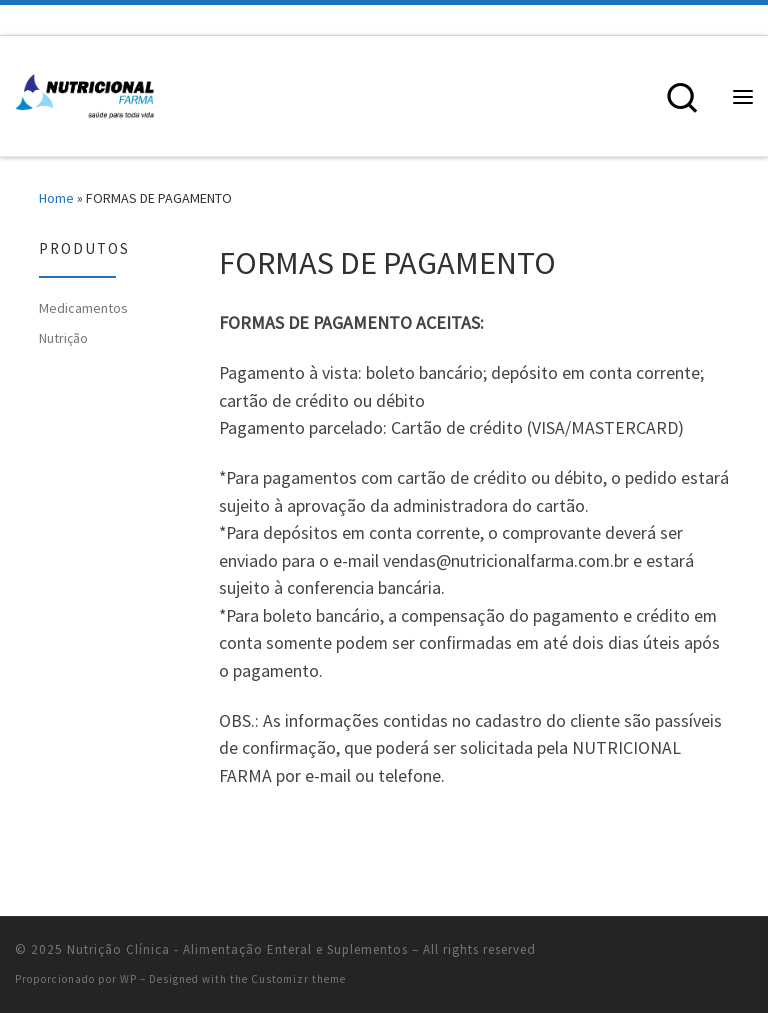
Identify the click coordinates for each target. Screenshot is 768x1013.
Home (56, 198)
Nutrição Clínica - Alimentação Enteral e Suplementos (237, 949)
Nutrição (63, 338)
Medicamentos (83, 308)
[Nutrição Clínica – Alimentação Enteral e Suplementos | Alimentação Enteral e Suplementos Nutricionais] (84, 94)
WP (128, 979)
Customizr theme (298, 979)
